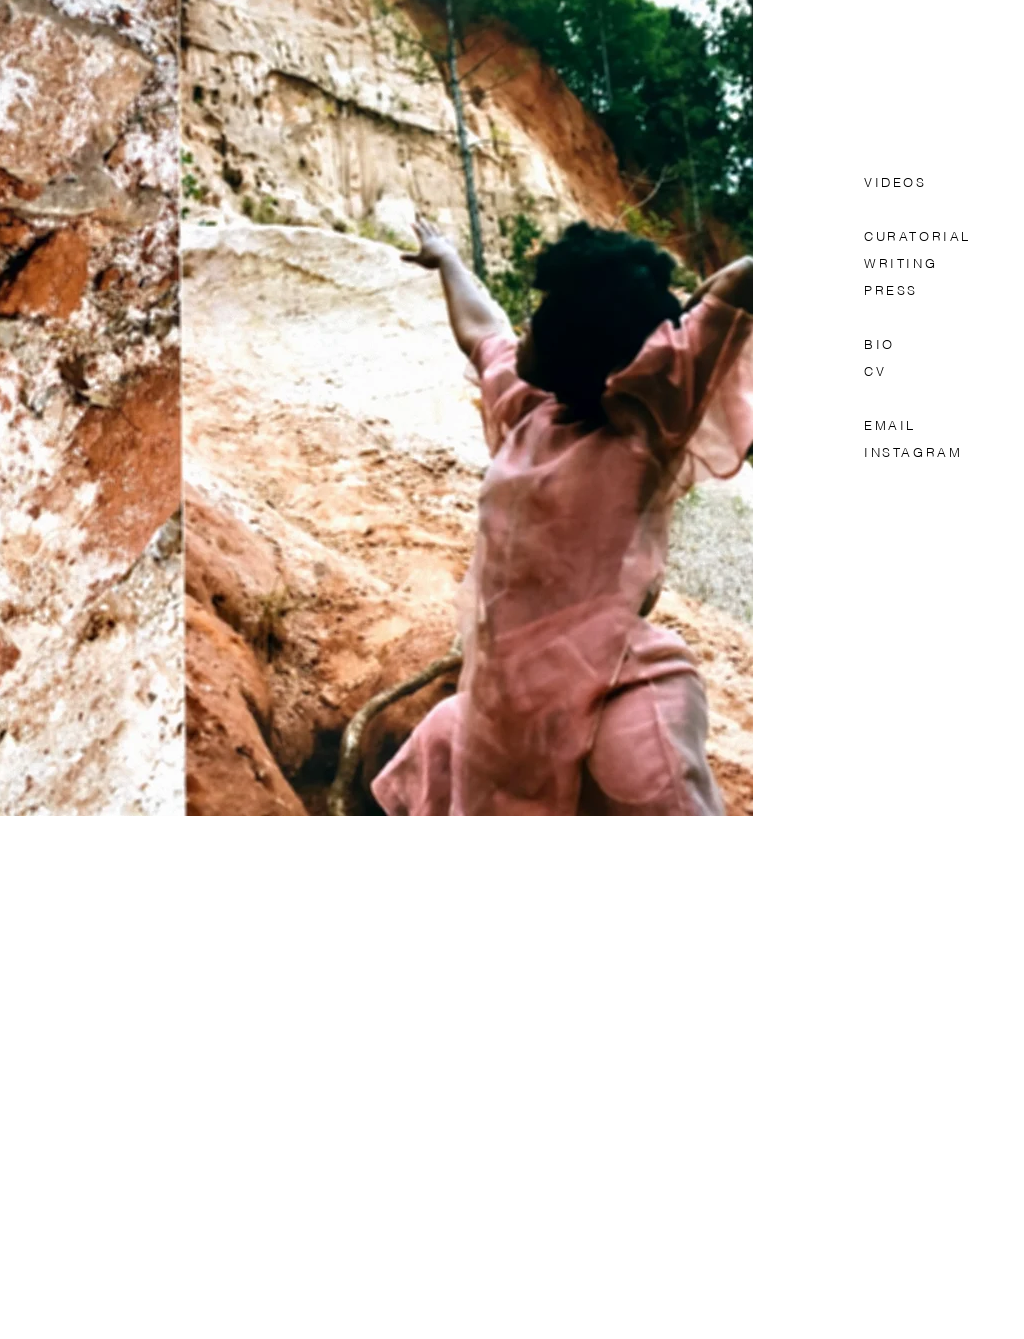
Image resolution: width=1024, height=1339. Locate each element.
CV (875, 372)
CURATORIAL (921, 237)
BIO (879, 345)
